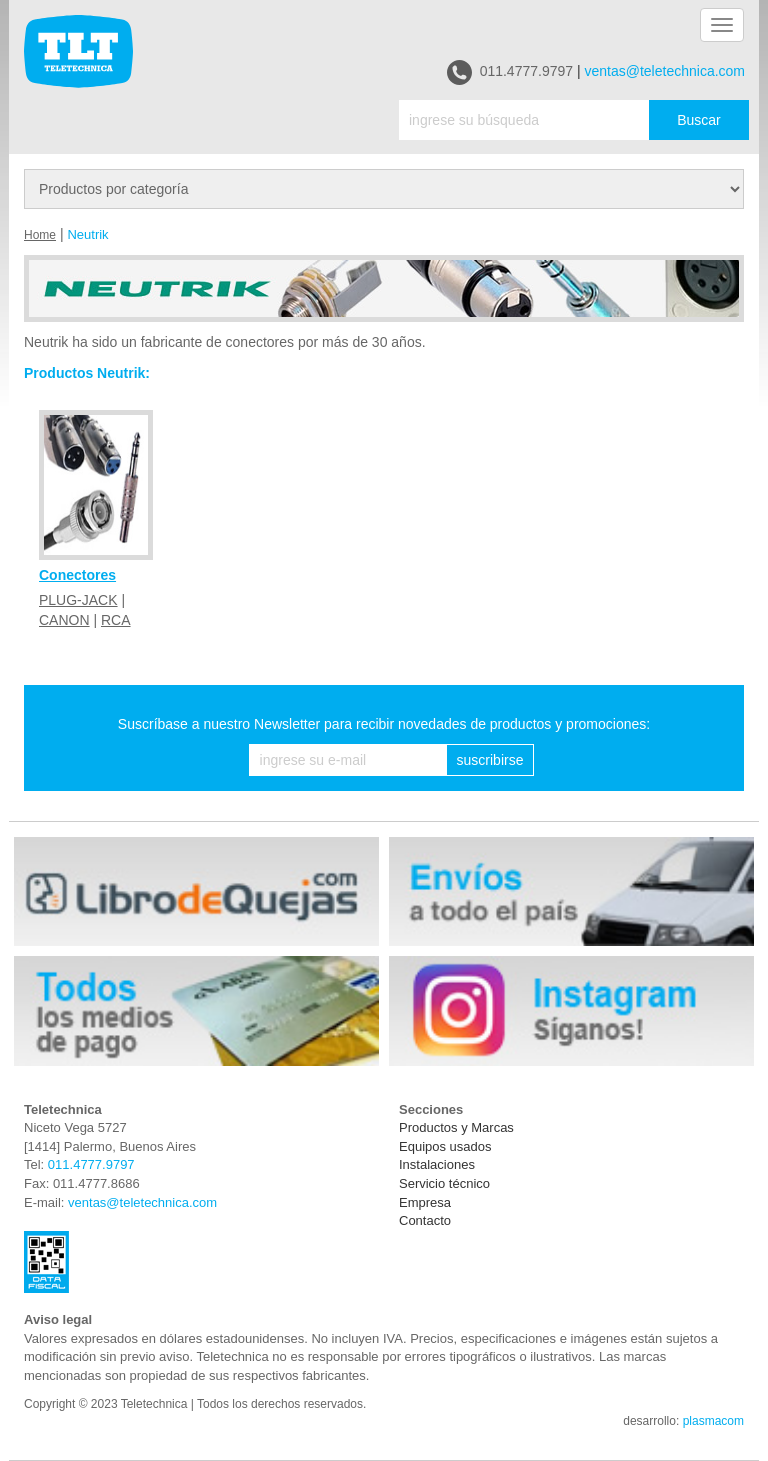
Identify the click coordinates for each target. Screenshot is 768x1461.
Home (40, 235)
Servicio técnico (444, 1183)
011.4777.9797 (510, 72)
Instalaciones (437, 1164)
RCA (116, 620)
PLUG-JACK (78, 600)
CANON (64, 620)
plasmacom (713, 1421)
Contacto (425, 1220)
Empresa (425, 1202)
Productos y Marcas (456, 1127)
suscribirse (490, 760)
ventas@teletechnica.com (664, 71)
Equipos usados (445, 1146)
